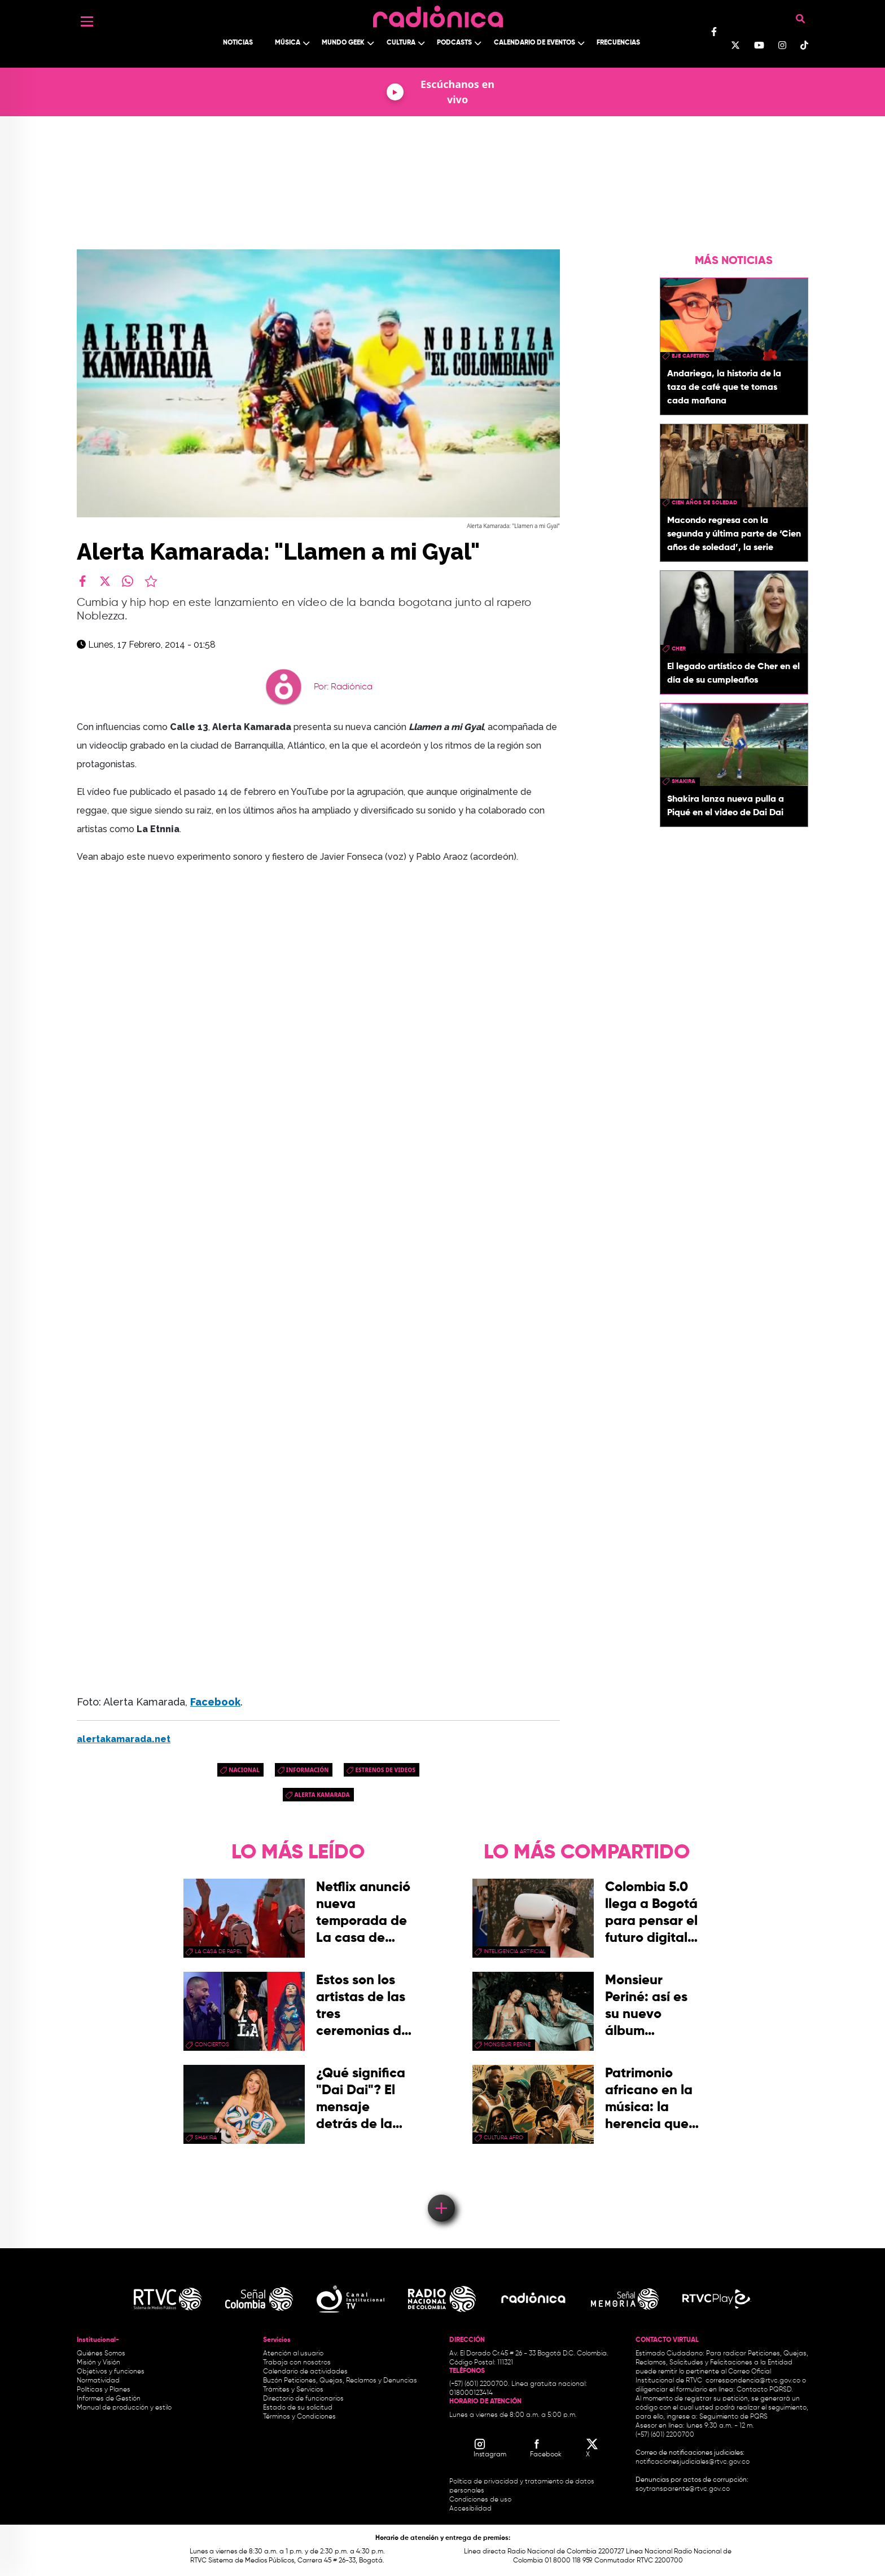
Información (307, 1770)
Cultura (401, 42)
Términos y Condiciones (299, 2417)
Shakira (683, 781)
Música (287, 42)
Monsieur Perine (507, 2044)
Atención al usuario (293, 2353)
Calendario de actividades (305, 2371)
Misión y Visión (98, 2362)
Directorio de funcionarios (303, 2398)
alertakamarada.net (123, 1739)
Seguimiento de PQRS (733, 2417)
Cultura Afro (503, 2137)
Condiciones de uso (480, 2499)
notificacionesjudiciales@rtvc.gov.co (693, 2462)
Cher (679, 649)
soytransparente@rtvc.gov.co (683, 2489)
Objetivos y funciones (110, 2371)
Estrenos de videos (385, 1770)
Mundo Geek (343, 42)
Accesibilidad (471, 2508)
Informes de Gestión (109, 2398)
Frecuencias (618, 42)
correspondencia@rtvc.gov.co (753, 2380)
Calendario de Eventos (534, 42)
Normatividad (98, 2380)
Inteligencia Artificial (515, 1951)
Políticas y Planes (103, 2389)
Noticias (238, 42)
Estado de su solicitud (297, 2407)
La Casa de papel (218, 1951)
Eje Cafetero (690, 356)
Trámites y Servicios (293, 2389)
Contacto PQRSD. (765, 2389)
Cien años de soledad (704, 502)
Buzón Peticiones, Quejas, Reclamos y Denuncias (340, 2380)
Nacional (244, 1770)
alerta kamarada (321, 1795)
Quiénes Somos (101, 2353)
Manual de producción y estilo (124, 2407)
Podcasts (454, 42)
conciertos (212, 2044)
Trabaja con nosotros (297, 2362)
